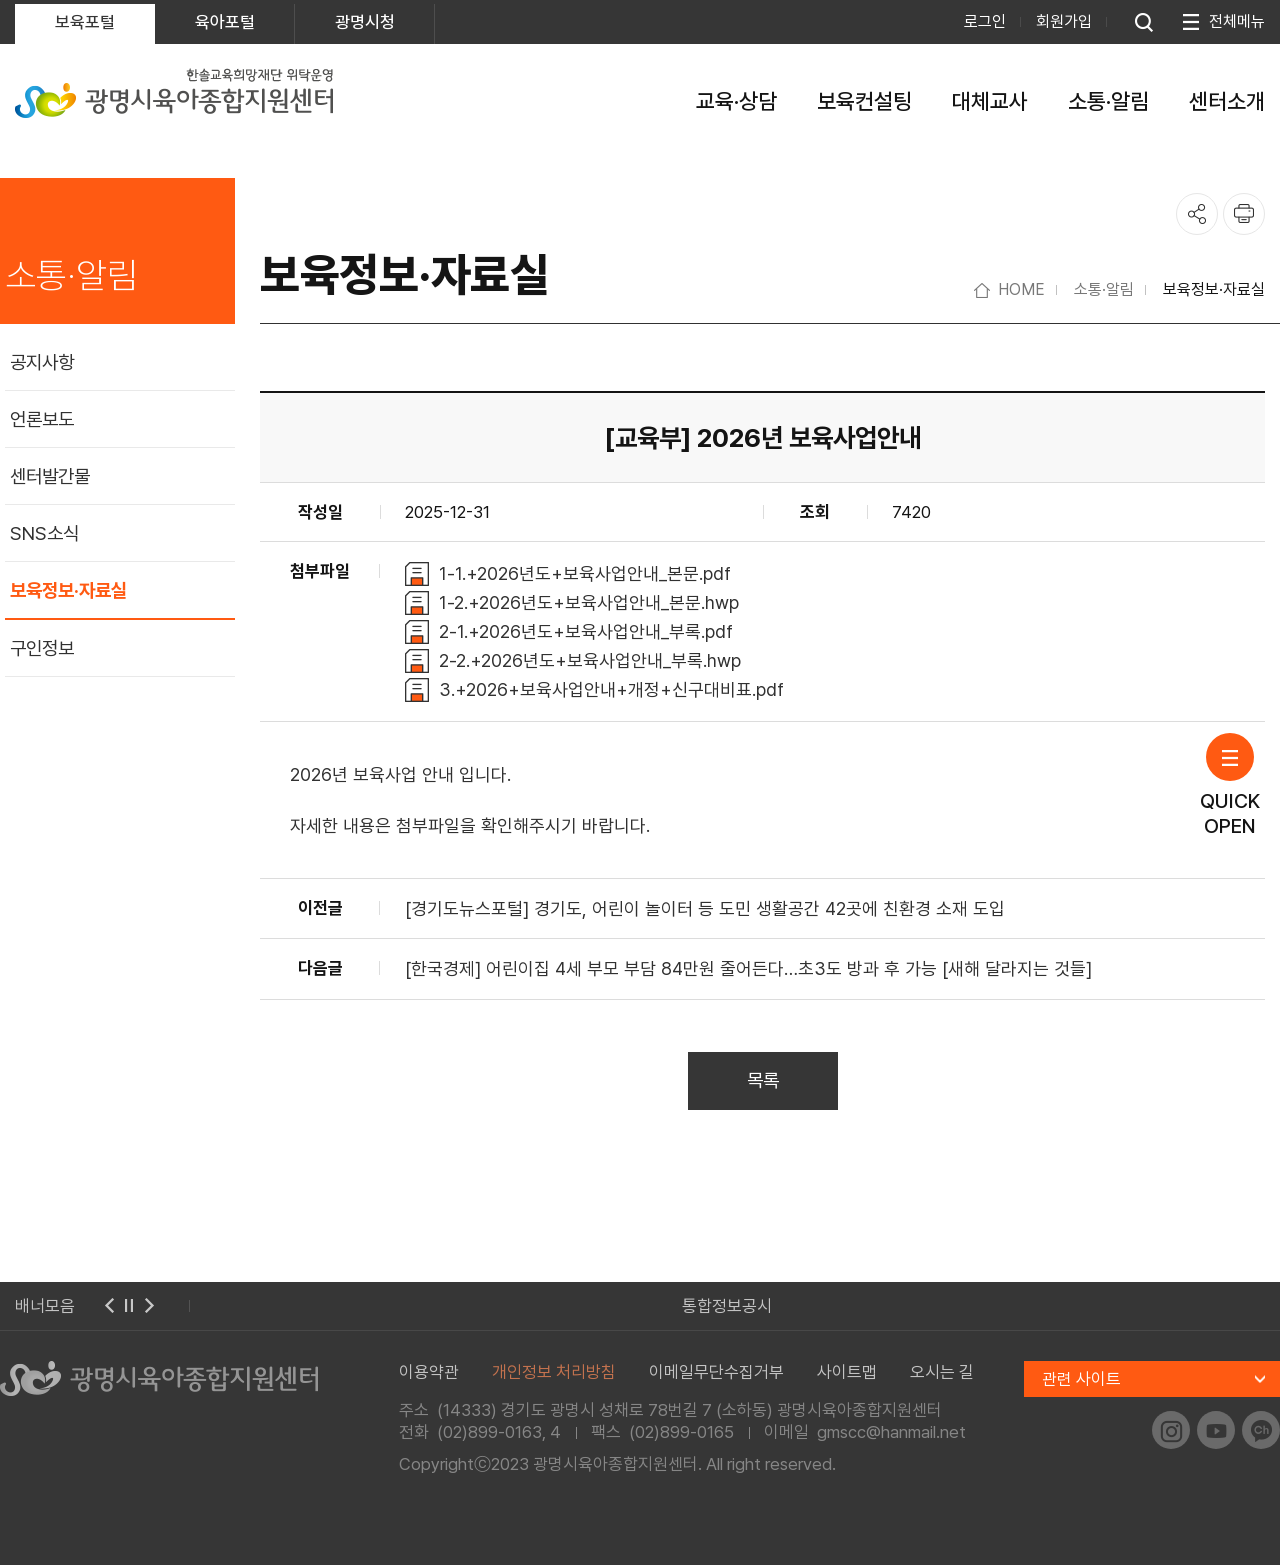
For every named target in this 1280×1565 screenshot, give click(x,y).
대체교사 (990, 101)
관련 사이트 (1081, 1379)
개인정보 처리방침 (554, 1372)
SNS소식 (44, 533)
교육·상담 (736, 101)
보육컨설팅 (864, 101)
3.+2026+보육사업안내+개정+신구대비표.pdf (611, 689)
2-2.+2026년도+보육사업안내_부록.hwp (590, 660)
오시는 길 (942, 1372)
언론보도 (42, 419)
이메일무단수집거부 (716, 1372)
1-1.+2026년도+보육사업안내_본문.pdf (585, 573)
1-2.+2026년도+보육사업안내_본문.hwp (589, 602)
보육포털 (85, 22)
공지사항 (42, 362)
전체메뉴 (1237, 21)
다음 (149, 1306)
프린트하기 (1244, 214)
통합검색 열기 (1144, 22)
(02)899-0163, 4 (499, 1432)
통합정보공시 (727, 1306)
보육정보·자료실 (68, 590)
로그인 (985, 21)
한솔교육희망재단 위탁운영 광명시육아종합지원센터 (174, 93)
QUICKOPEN (1230, 785)
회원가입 (1064, 21)
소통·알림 (1108, 101)
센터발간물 (50, 476)
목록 (763, 1080)
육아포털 (225, 22)
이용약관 (429, 1372)
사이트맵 (847, 1372)
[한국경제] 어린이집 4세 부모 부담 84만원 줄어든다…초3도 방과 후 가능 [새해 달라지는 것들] (748, 968)
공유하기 (1197, 214)
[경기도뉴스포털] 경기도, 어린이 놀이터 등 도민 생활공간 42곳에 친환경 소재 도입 (705, 908)
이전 (109, 1306)
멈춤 (129, 1306)
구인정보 (42, 648)
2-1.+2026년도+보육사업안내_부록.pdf (586, 631)
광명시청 (365, 22)
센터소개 (1227, 101)
